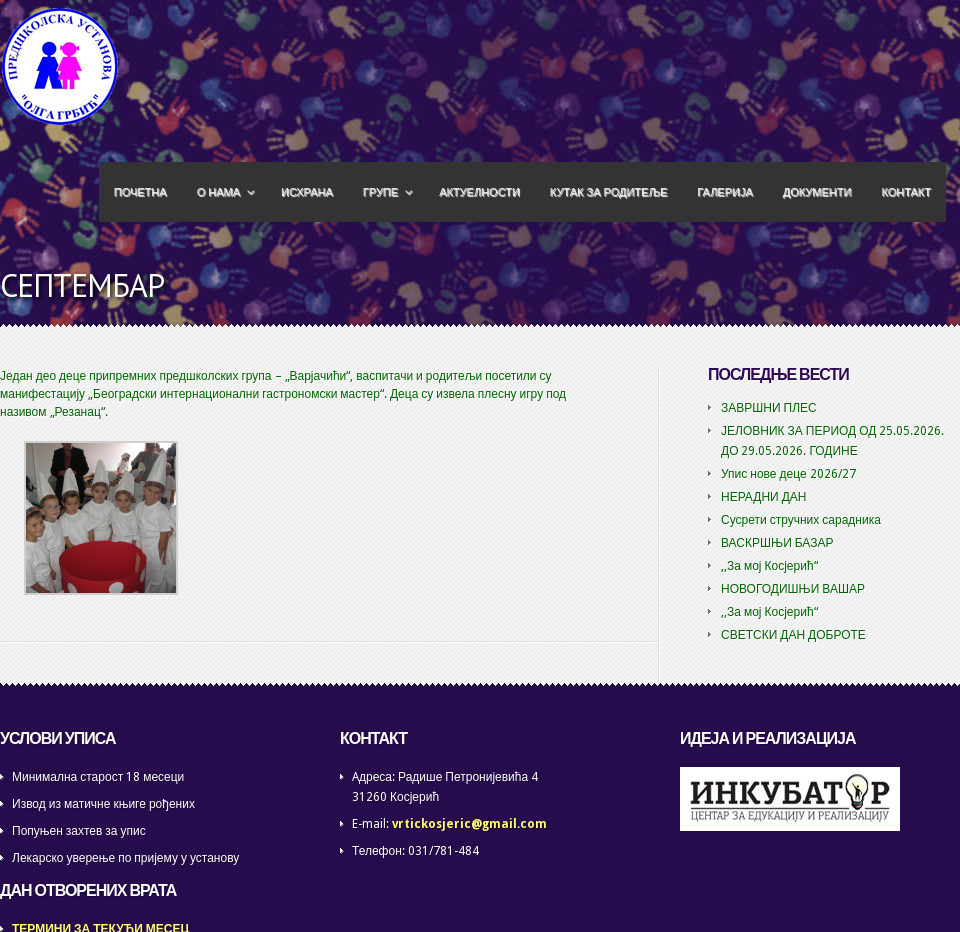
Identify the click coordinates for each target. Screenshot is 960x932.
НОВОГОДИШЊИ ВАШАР (793, 589)
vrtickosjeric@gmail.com (469, 824)
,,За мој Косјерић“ (769, 566)
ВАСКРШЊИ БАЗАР (777, 543)
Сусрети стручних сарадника (801, 520)
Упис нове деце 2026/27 (788, 474)
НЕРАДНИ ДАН (764, 497)
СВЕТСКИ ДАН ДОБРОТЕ (793, 635)
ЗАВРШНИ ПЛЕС (769, 408)
